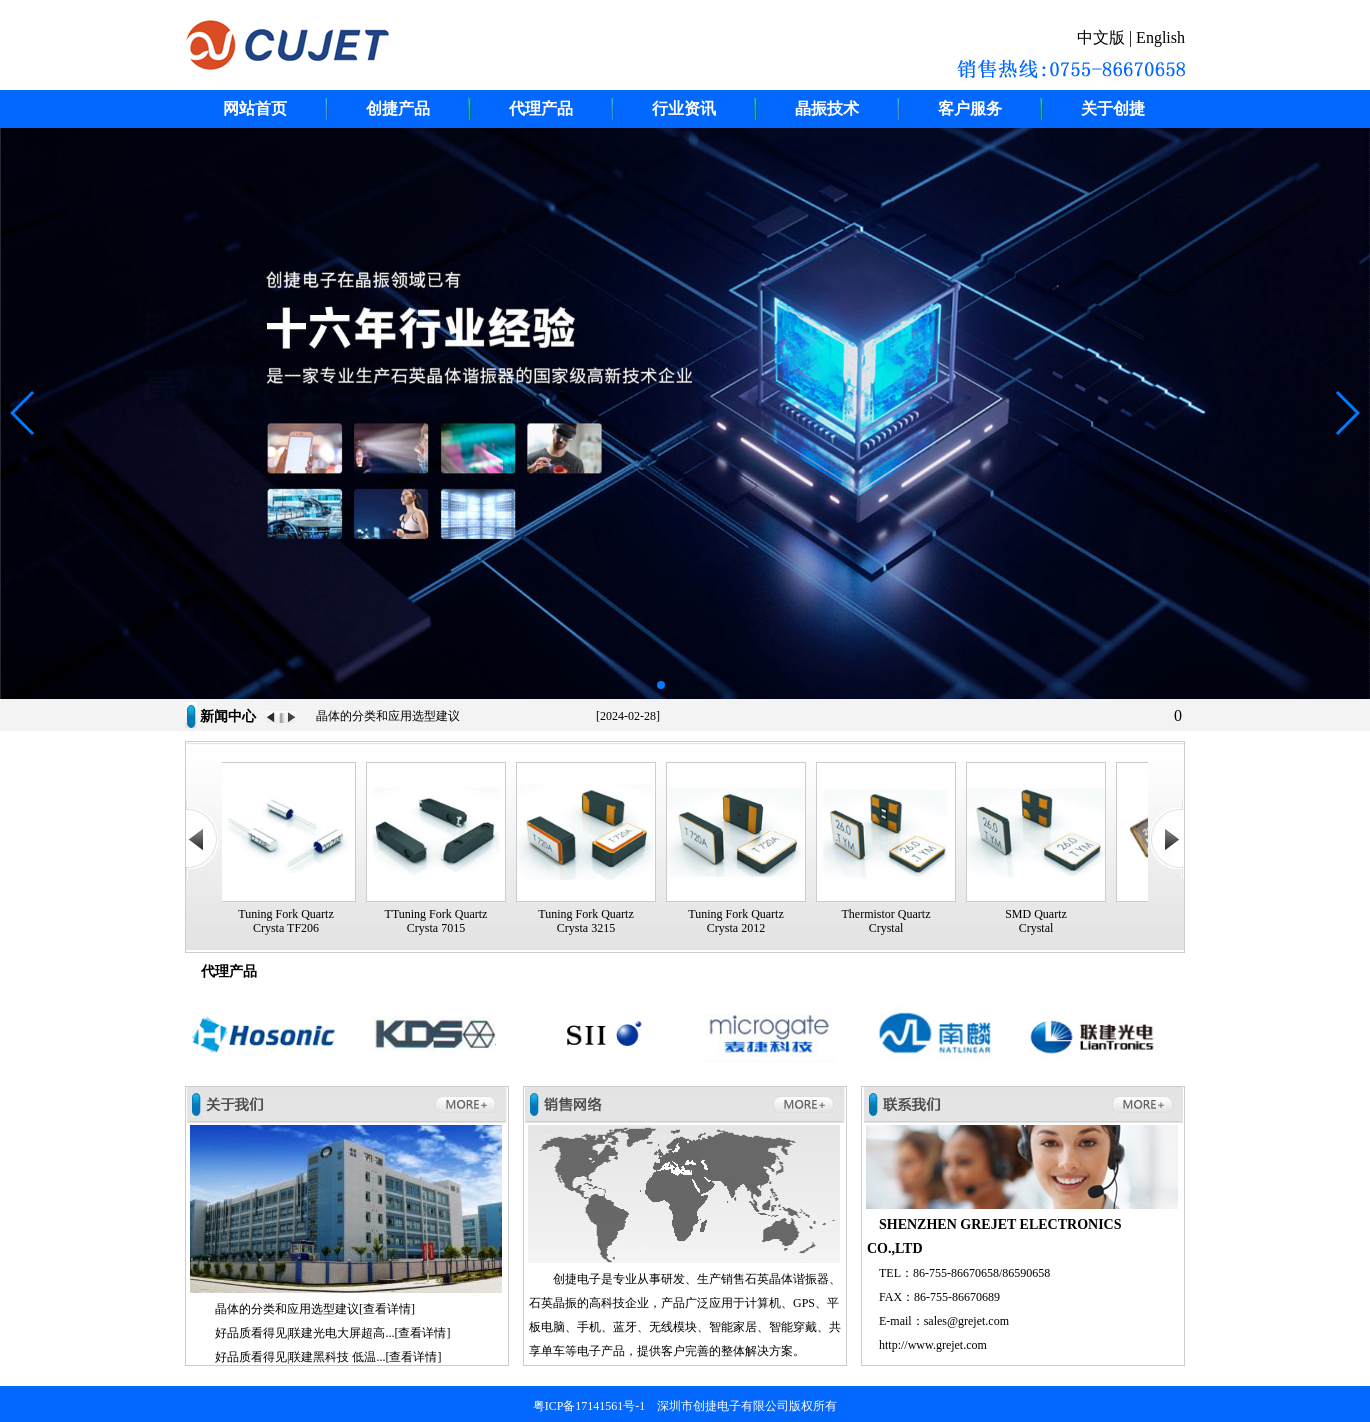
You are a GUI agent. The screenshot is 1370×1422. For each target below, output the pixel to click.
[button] (661, 685)
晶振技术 (827, 108)
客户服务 (970, 108)
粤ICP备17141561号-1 (589, 1406)
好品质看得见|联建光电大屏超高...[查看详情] (332, 1333)
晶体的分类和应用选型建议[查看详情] (315, 1309)
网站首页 (255, 108)
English (1160, 37)
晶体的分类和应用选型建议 (388, 716)
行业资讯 (684, 108)
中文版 (1101, 37)
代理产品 (541, 108)
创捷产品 (398, 108)
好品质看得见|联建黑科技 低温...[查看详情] (328, 1357)
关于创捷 (1113, 108)
